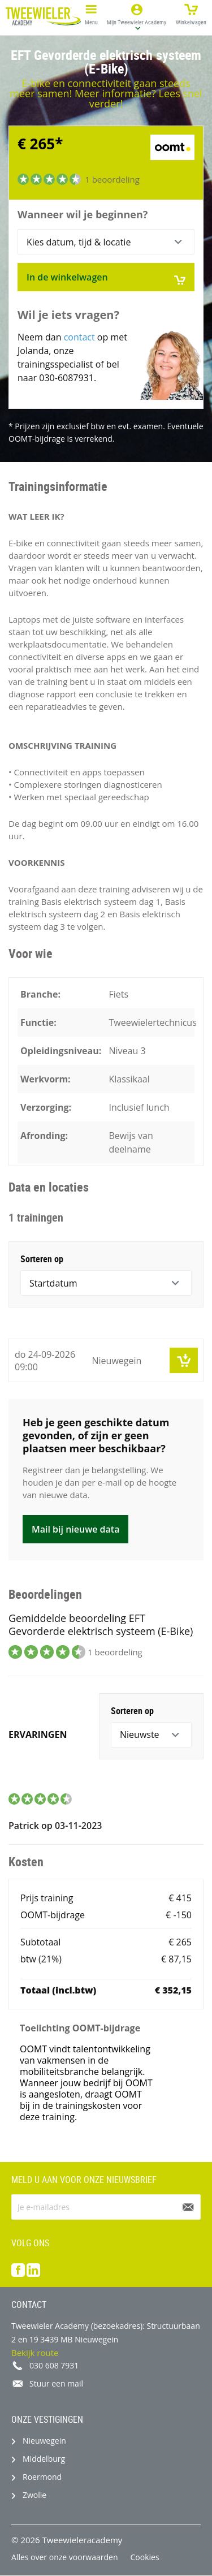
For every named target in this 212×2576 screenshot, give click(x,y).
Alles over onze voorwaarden (64, 2557)
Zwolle (34, 2494)
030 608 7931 (54, 2365)
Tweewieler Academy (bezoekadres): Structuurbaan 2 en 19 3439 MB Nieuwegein (105, 2332)
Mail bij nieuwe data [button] (75, 1529)
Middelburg (44, 2458)
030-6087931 (66, 378)
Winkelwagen (191, 13)
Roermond (42, 2476)
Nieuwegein (44, 2440)
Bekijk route (34, 2352)
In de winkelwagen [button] (106, 278)
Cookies (145, 2557)
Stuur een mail (56, 2383)
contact (79, 337)
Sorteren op (41, 1259)
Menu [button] (91, 13)
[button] (137, 16)
